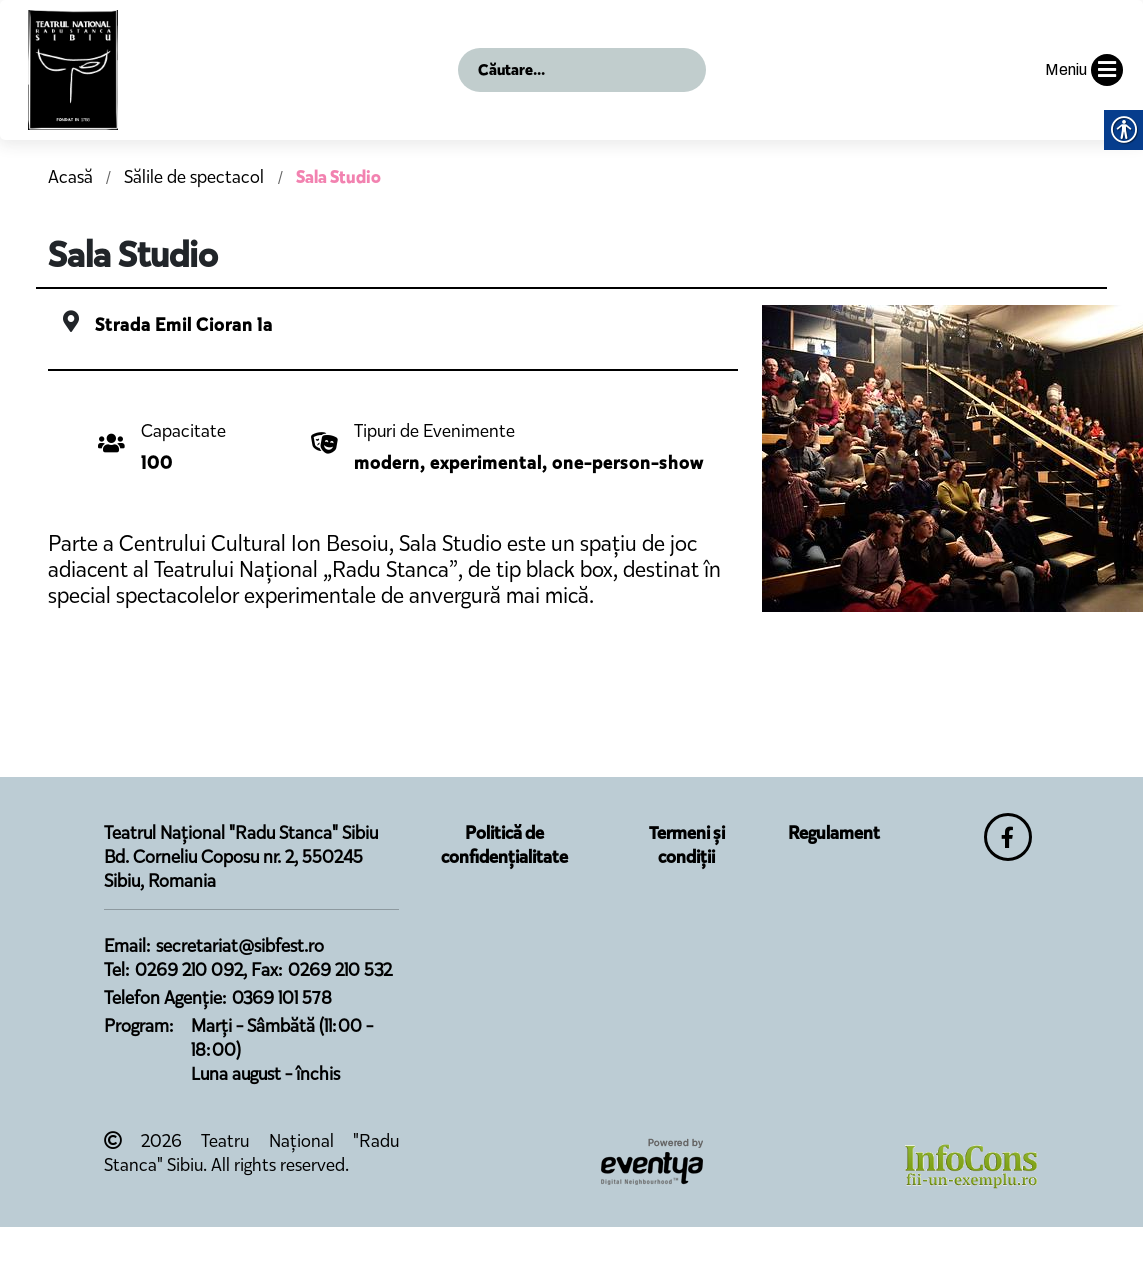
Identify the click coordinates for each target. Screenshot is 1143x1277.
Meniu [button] (1084, 70)
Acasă (70, 177)
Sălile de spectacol (196, 177)
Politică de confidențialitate (504, 845)
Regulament (834, 833)
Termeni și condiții (687, 845)
